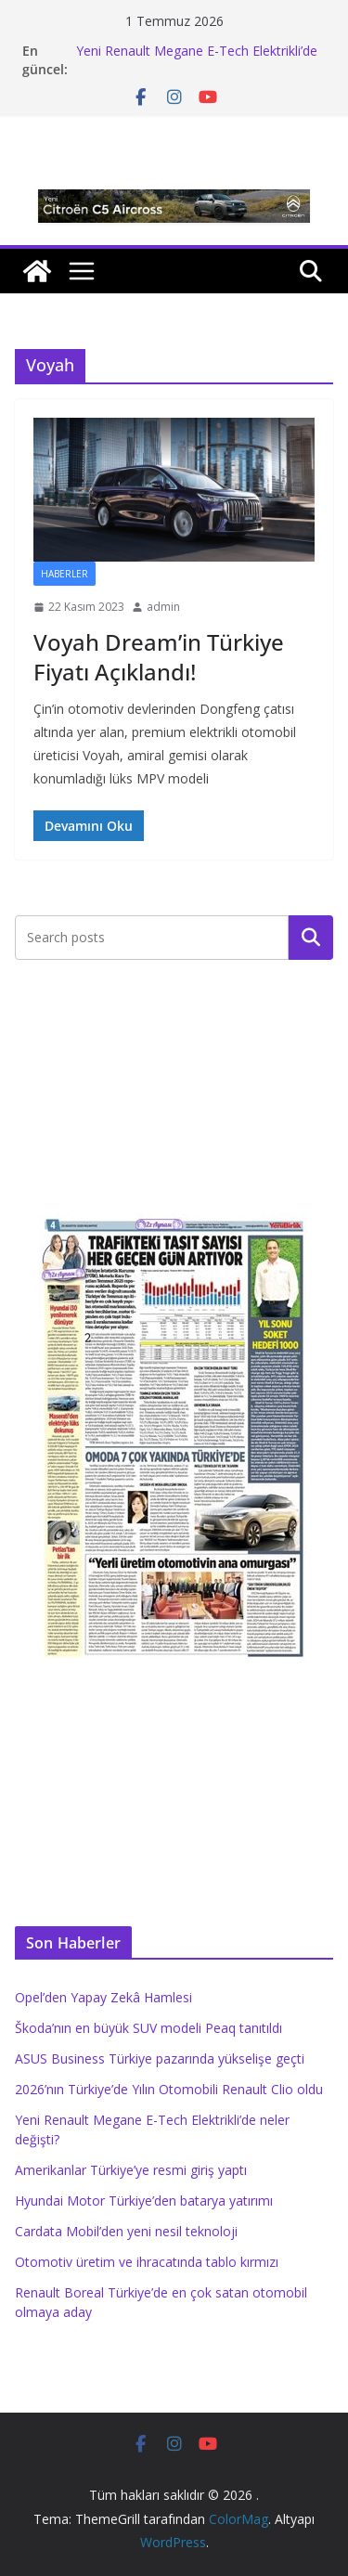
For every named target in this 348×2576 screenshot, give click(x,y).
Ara (311, 937)
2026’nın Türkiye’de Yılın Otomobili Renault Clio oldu (169, 2089)
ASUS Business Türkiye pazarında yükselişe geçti (159, 2058)
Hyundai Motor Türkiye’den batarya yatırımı (144, 2200)
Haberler (64, 573)
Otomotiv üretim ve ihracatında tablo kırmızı (146, 2262)
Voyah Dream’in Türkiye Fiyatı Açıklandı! (158, 656)
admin (163, 607)
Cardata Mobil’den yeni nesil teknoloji (126, 2231)
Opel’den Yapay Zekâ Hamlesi (103, 1997)
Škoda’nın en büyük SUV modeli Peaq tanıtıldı (148, 2028)
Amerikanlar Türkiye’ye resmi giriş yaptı (131, 2170)
